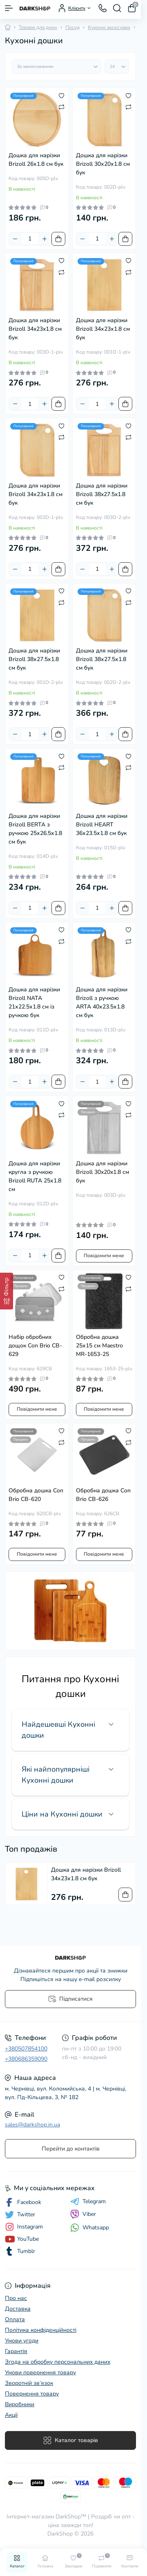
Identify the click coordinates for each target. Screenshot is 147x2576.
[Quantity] (30, 238)
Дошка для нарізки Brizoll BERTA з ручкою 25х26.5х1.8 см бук (35, 829)
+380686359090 (26, 2059)
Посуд (72, 27)
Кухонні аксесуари (109, 27)
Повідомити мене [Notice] (104, 1255)
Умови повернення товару (40, 2372)
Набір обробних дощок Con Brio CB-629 (35, 1345)
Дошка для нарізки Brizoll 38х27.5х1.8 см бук (34, 659)
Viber (83, 2214)
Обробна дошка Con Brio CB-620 (36, 1495)
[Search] (117, 8)
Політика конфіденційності (40, 2330)
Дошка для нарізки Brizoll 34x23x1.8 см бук (35, 328)
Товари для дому (38, 27)
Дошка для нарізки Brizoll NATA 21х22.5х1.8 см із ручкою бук (34, 1002)
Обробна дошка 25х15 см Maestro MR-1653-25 (99, 1345)
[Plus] (44, 238)
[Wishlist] (61, 95)
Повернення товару (32, 2394)
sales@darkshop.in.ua (32, 2124)
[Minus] (15, 238)
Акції (11, 2415)
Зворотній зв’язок (29, 2383)
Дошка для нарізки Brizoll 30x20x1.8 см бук (102, 1172)
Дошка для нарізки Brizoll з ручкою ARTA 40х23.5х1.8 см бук (101, 1002)
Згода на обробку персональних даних (57, 2362)
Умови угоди (21, 2340)
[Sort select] (56, 66)
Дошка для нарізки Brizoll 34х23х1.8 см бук (103, 328)
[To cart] (58, 239)
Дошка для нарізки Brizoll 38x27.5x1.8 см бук (101, 494)
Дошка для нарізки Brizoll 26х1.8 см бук (36, 159)
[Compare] (61, 106)
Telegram (88, 2201)
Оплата (15, 2319)
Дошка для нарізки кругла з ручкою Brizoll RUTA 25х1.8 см (35, 1176)
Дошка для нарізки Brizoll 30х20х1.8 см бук (103, 163)
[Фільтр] (6, 1291)
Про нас (16, 2298)
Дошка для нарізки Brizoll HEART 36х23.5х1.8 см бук (101, 824)
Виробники (19, 2404)
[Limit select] (117, 66)
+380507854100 (26, 2049)
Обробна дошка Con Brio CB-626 (103, 1495)
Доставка (18, 2309)
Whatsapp (89, 2227)
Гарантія (16, 2351)
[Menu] (9, 8)
